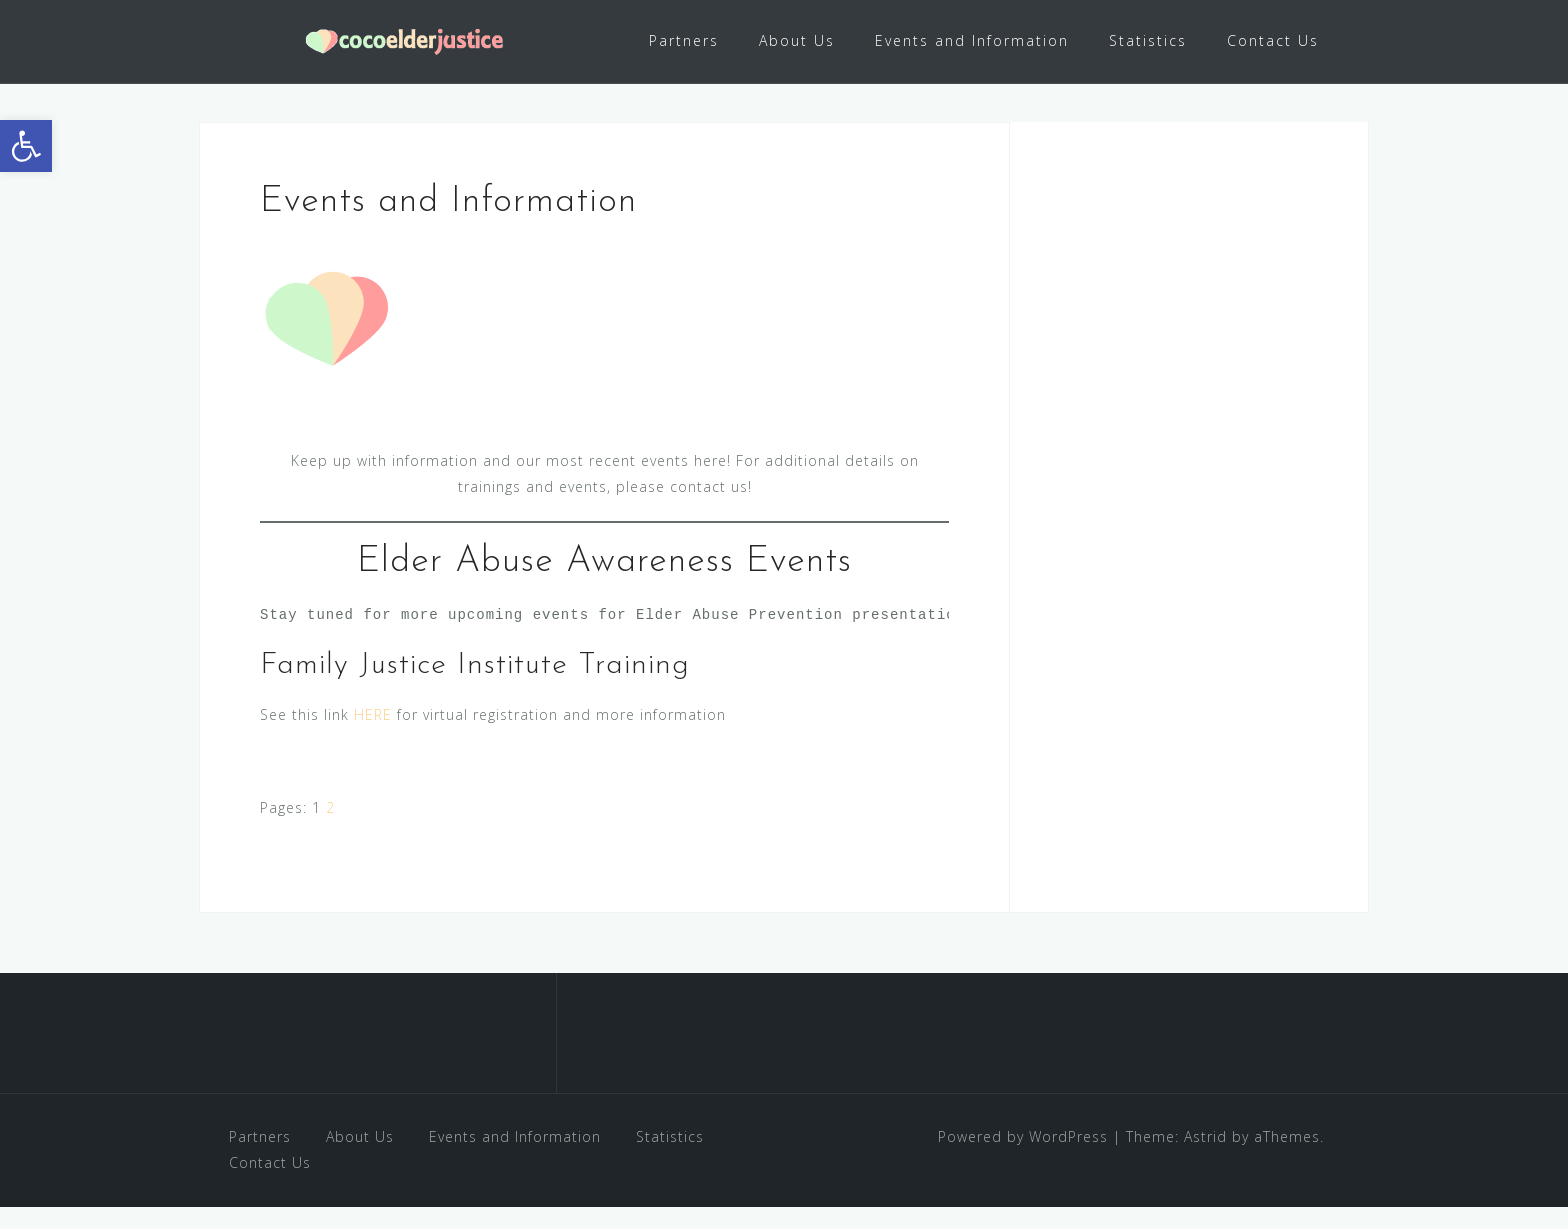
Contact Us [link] (1273, 40)
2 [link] (330, 829)
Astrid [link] (1205, 1157)
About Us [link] (797, 40)
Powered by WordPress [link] (1023, 1157)
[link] (26, 146)
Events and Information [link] (972, 40)
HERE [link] (373, 736)
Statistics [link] (1148, 40)
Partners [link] (684, 40)
